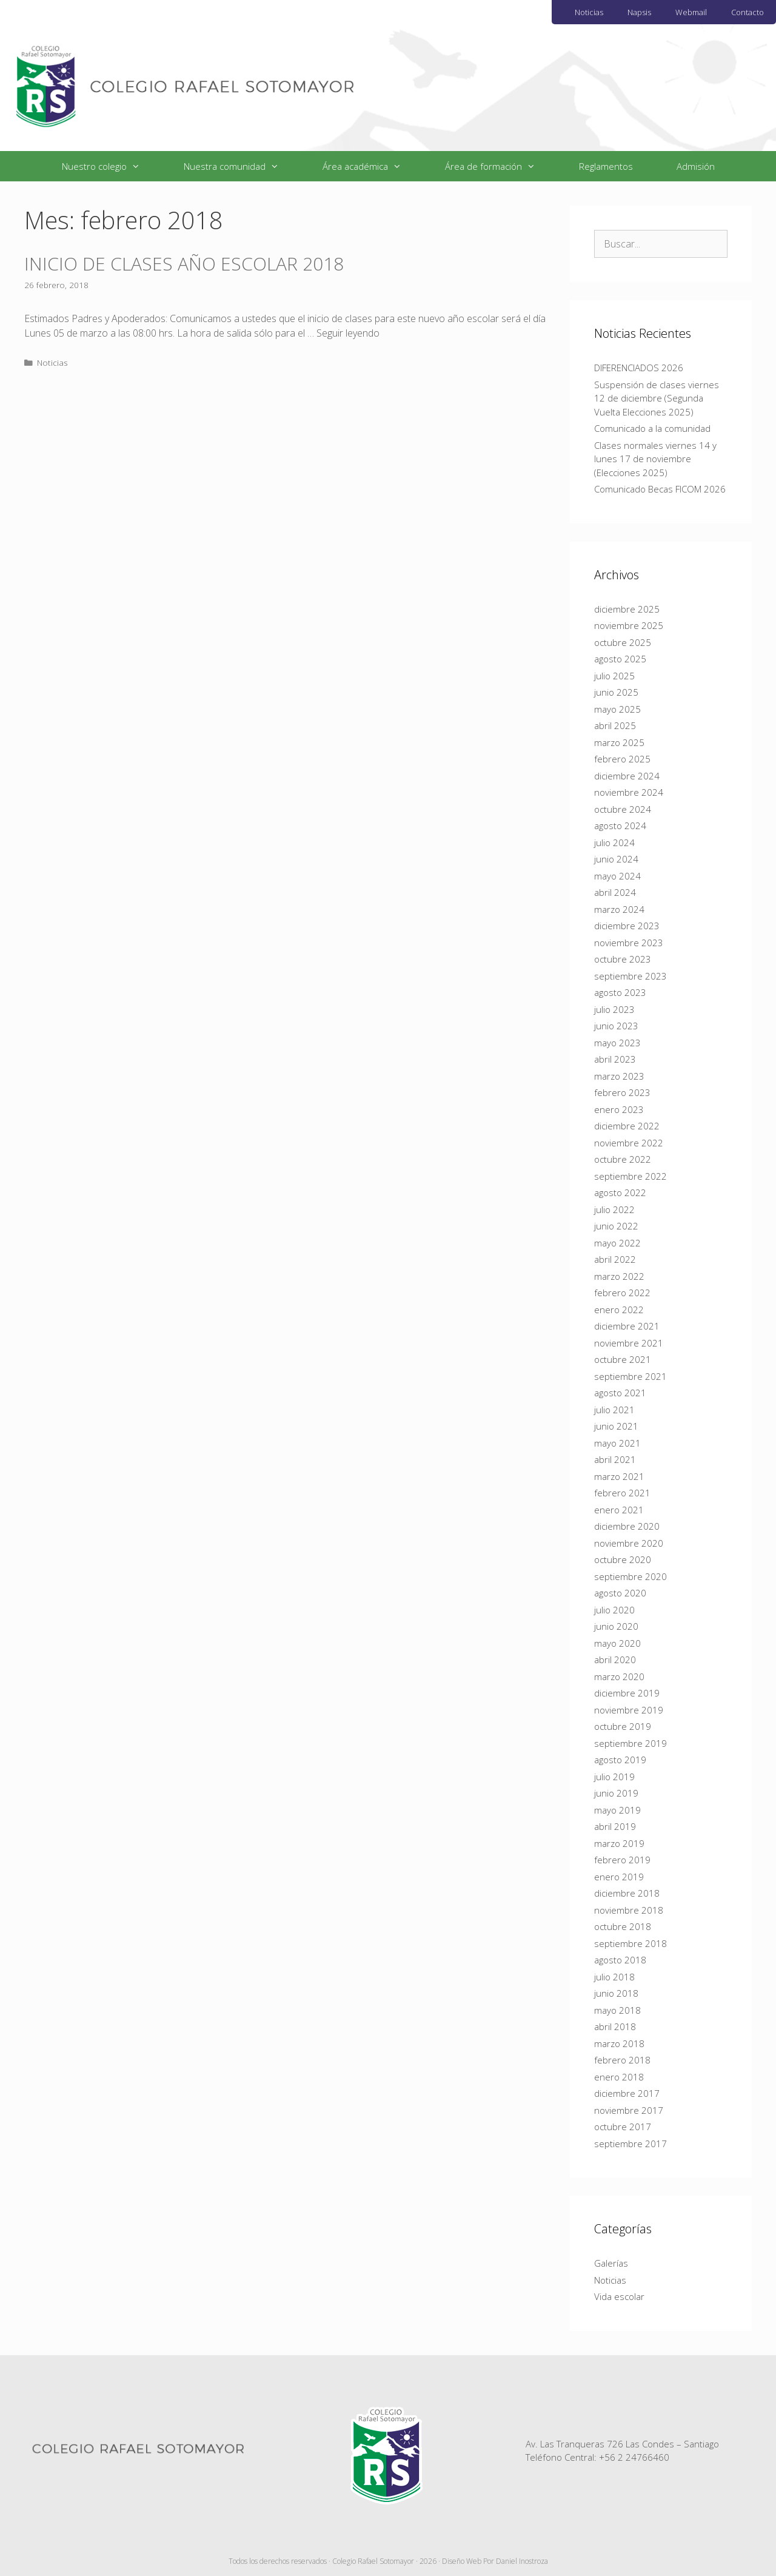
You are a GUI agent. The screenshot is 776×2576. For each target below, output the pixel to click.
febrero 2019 (622, 1860)
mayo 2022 (617, 1243)
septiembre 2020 (630, 1576)
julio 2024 (614, 842)
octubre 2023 (622, 959)
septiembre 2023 (630, 976)
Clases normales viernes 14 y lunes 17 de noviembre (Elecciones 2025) (655, 459)
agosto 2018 (620, 1960)
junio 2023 (616, 1026)
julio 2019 (614, 1777)
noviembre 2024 (628, 792)
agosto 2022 (620, 1192)
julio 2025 (614, 676)
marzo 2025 (619, 742)
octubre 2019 (622, 1726)
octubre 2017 (622, 2126)
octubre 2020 (622, 1559)
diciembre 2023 (627, 926)
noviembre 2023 (628, 943)
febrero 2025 (622, 759)
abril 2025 (615, 725)
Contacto (747, 12)
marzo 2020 (619, 1676)
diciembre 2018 (627, 1893)
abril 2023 (615, 1059)
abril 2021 (615, 1459)
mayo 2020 (617, 1643)
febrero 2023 (622, 1092)
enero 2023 (619, 1109)
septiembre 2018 (630, 1943)
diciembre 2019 (627, 1693)
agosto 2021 (620, 1393)
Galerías (611, 2263)
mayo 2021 (617, 1443)
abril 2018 (615, 2026)
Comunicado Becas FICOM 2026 (660, 489)
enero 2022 (619, 1309)
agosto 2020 (620, 1593)
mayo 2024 (617, 876)
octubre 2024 (622, 809)
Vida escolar (619, 2296)
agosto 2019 (620, 1760)
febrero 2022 (622, 1292)
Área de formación (501, 166)
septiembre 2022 (630, 1176)
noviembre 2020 (628, 1543)
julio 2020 (614, 1610)
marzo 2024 (619, 909)
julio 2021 (614, 1410)
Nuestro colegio (112, 166)
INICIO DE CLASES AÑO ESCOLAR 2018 (184, 263)
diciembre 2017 (627, 2093)
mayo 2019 (617, 1810)
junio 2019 (616, 1793)
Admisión (696, 166)
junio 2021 (616, 1426)
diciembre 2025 (627, 609)
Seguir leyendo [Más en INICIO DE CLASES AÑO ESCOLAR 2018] (348, 333)
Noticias (589, 12)
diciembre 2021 (627, 1326)
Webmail (691, 12)
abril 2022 (615, 1259)
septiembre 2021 (630, 1376)
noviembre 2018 (628, 1910)
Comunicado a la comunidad (652, 428)
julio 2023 (614, 1009)
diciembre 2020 (627, 1526)
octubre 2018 (622, 1926)
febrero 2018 (622, 2060)
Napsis (639, 12)
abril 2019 (615, 1826)
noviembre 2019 (628, 1710)
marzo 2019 (619, 1843)
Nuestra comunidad (242, 166)
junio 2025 (616, 692)
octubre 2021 (622, 1359)
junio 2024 (616, 859)
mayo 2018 (617, 2010)
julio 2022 (614, 1209)
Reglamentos (606, 166)
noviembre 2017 (628, 2110)
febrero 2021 (622, 1493)
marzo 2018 (619, 2043)
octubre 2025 (622, 642)
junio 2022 (616, 1226)
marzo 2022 (619, 1276)
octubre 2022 (622, 1159)
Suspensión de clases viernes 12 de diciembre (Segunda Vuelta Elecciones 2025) (656, 398)
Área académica (373, 166)
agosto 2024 (620, 825)
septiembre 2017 (630, 2143)
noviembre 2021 (628, 1343)
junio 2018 (616, 1993)
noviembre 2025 (628, 625)
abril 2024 (615, 892)
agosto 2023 (620, 992)
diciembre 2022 (627, 1126)
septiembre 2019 (630, 1743)
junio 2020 (616, 1626)
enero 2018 (619, 2077)
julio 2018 (614, 1977)
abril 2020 (615, 1659)
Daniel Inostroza (522, 2561)
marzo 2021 (619, 1476)
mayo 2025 (617, 709)
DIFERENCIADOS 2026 (638, 368)
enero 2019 (619, 1877)
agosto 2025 (620, 659)
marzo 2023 (619, 1076)
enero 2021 (619, 1510)
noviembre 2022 (628, 1143)
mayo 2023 (617, 1043)
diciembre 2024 (627, 776)
